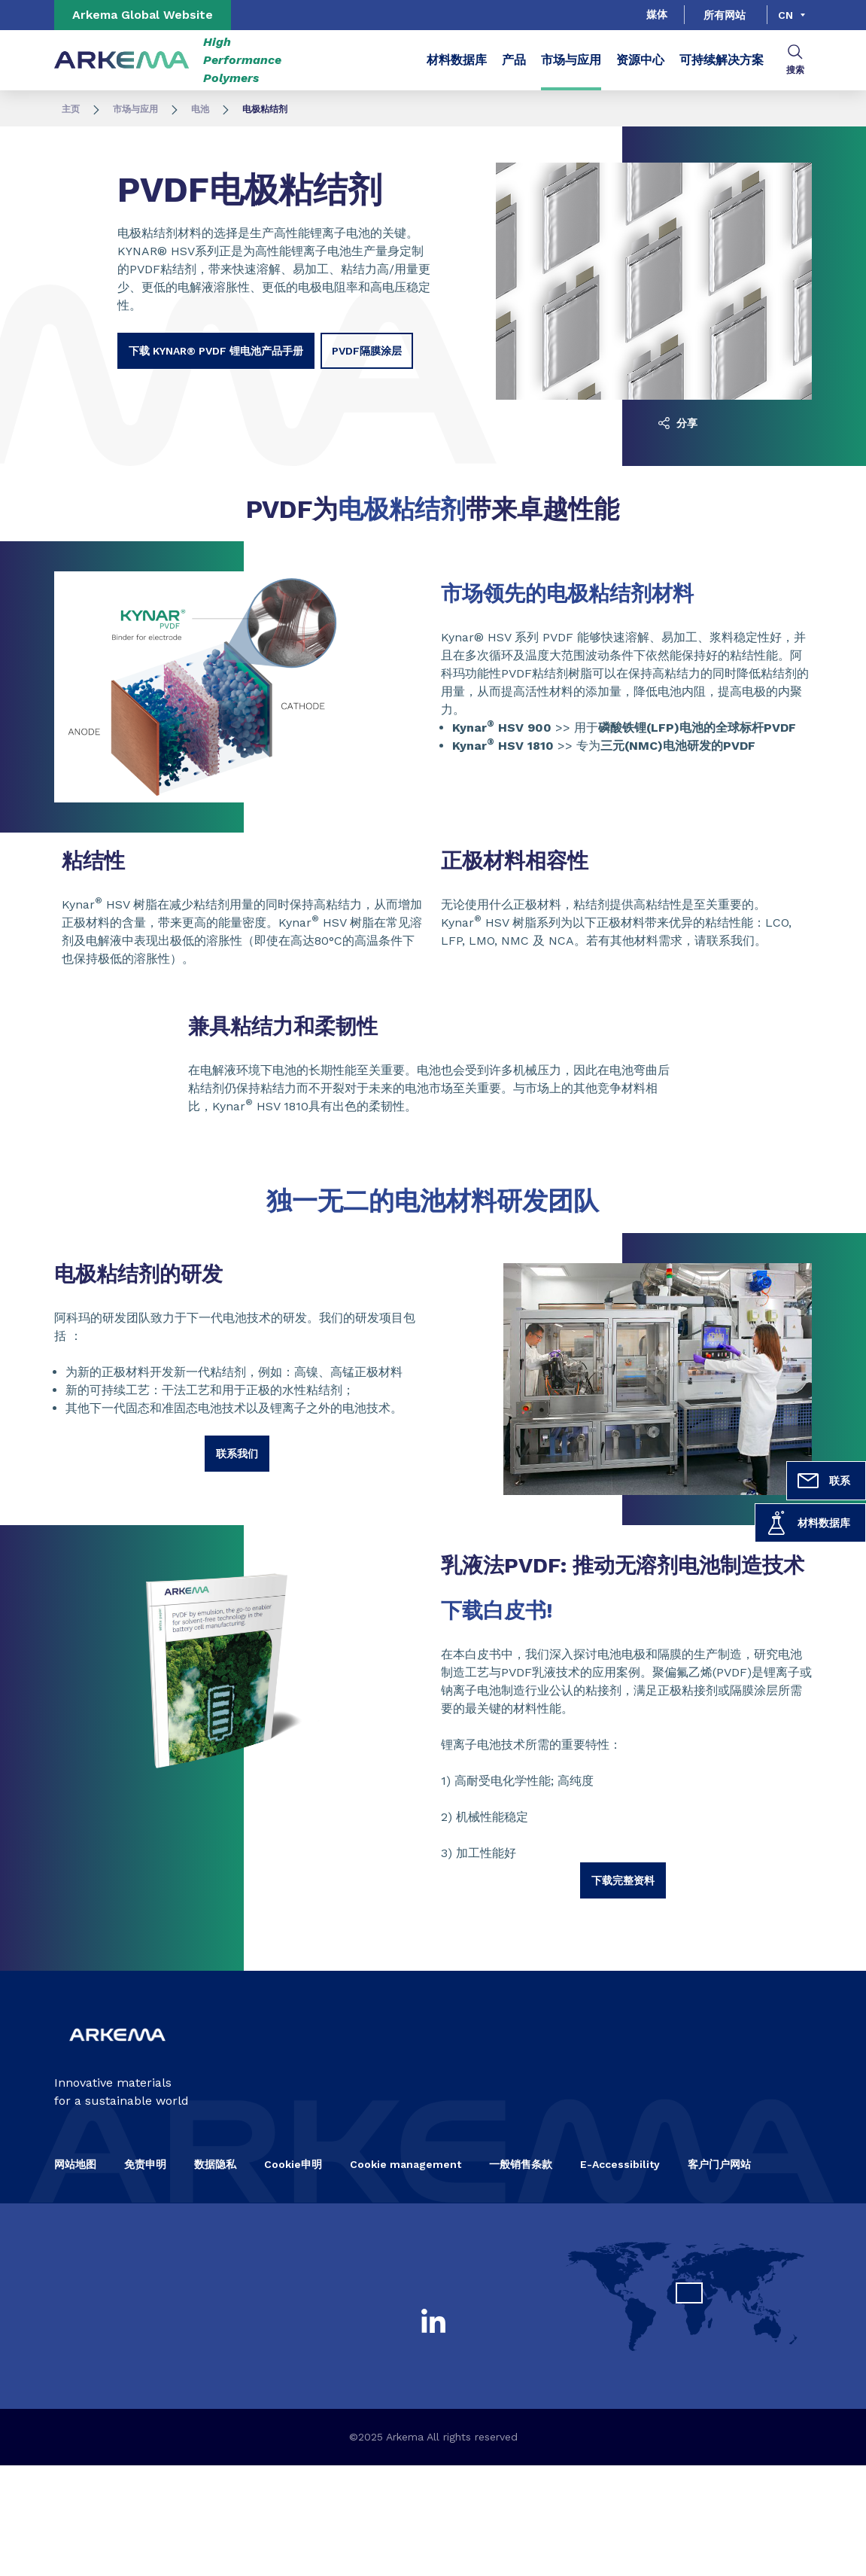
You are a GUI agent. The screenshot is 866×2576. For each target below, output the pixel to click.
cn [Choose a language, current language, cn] (785, 15)
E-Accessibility (620, 2164)
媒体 (656, 14)
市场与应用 (571, 60)
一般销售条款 (520, 2164)
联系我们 (237, 1454)
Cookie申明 (293, 2164)
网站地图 (75, 2164)
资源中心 (640, 60)
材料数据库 (807, 1523)
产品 (514, 60)
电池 (200, 109)
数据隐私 (215, 2164)
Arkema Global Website (142, 15)
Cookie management (405, 2164)
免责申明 (145, 2164)
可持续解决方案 (721, 60)
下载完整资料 (623, 1880)
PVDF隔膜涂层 (367, 351)
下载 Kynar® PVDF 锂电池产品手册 (216, 351)
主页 (71, 109)
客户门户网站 (719, 2164)
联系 (823, 1481)
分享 (677, 423)
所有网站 (724, 15)
